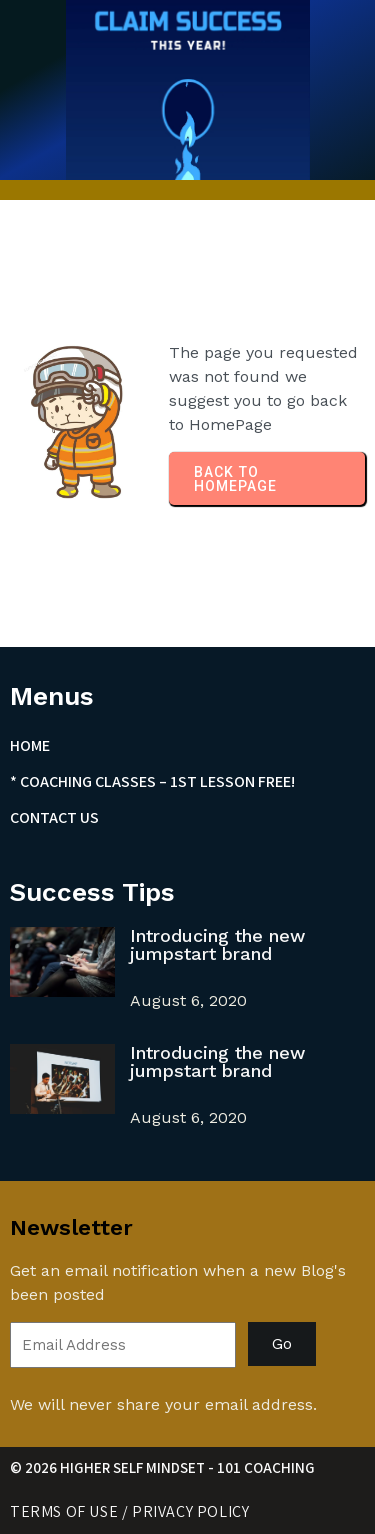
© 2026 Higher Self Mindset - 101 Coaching (162, 1467)
